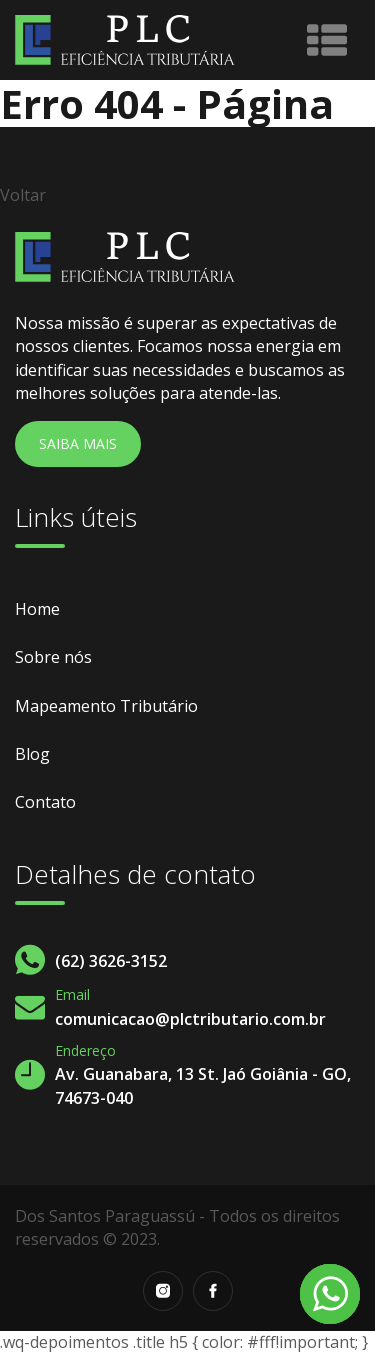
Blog (32, 754)
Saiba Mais (78, 443)
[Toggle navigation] (327, 40)
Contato (45, 802)
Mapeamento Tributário (106, 706)
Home (37, 609)
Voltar (23, 195)
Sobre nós (53, 657)
